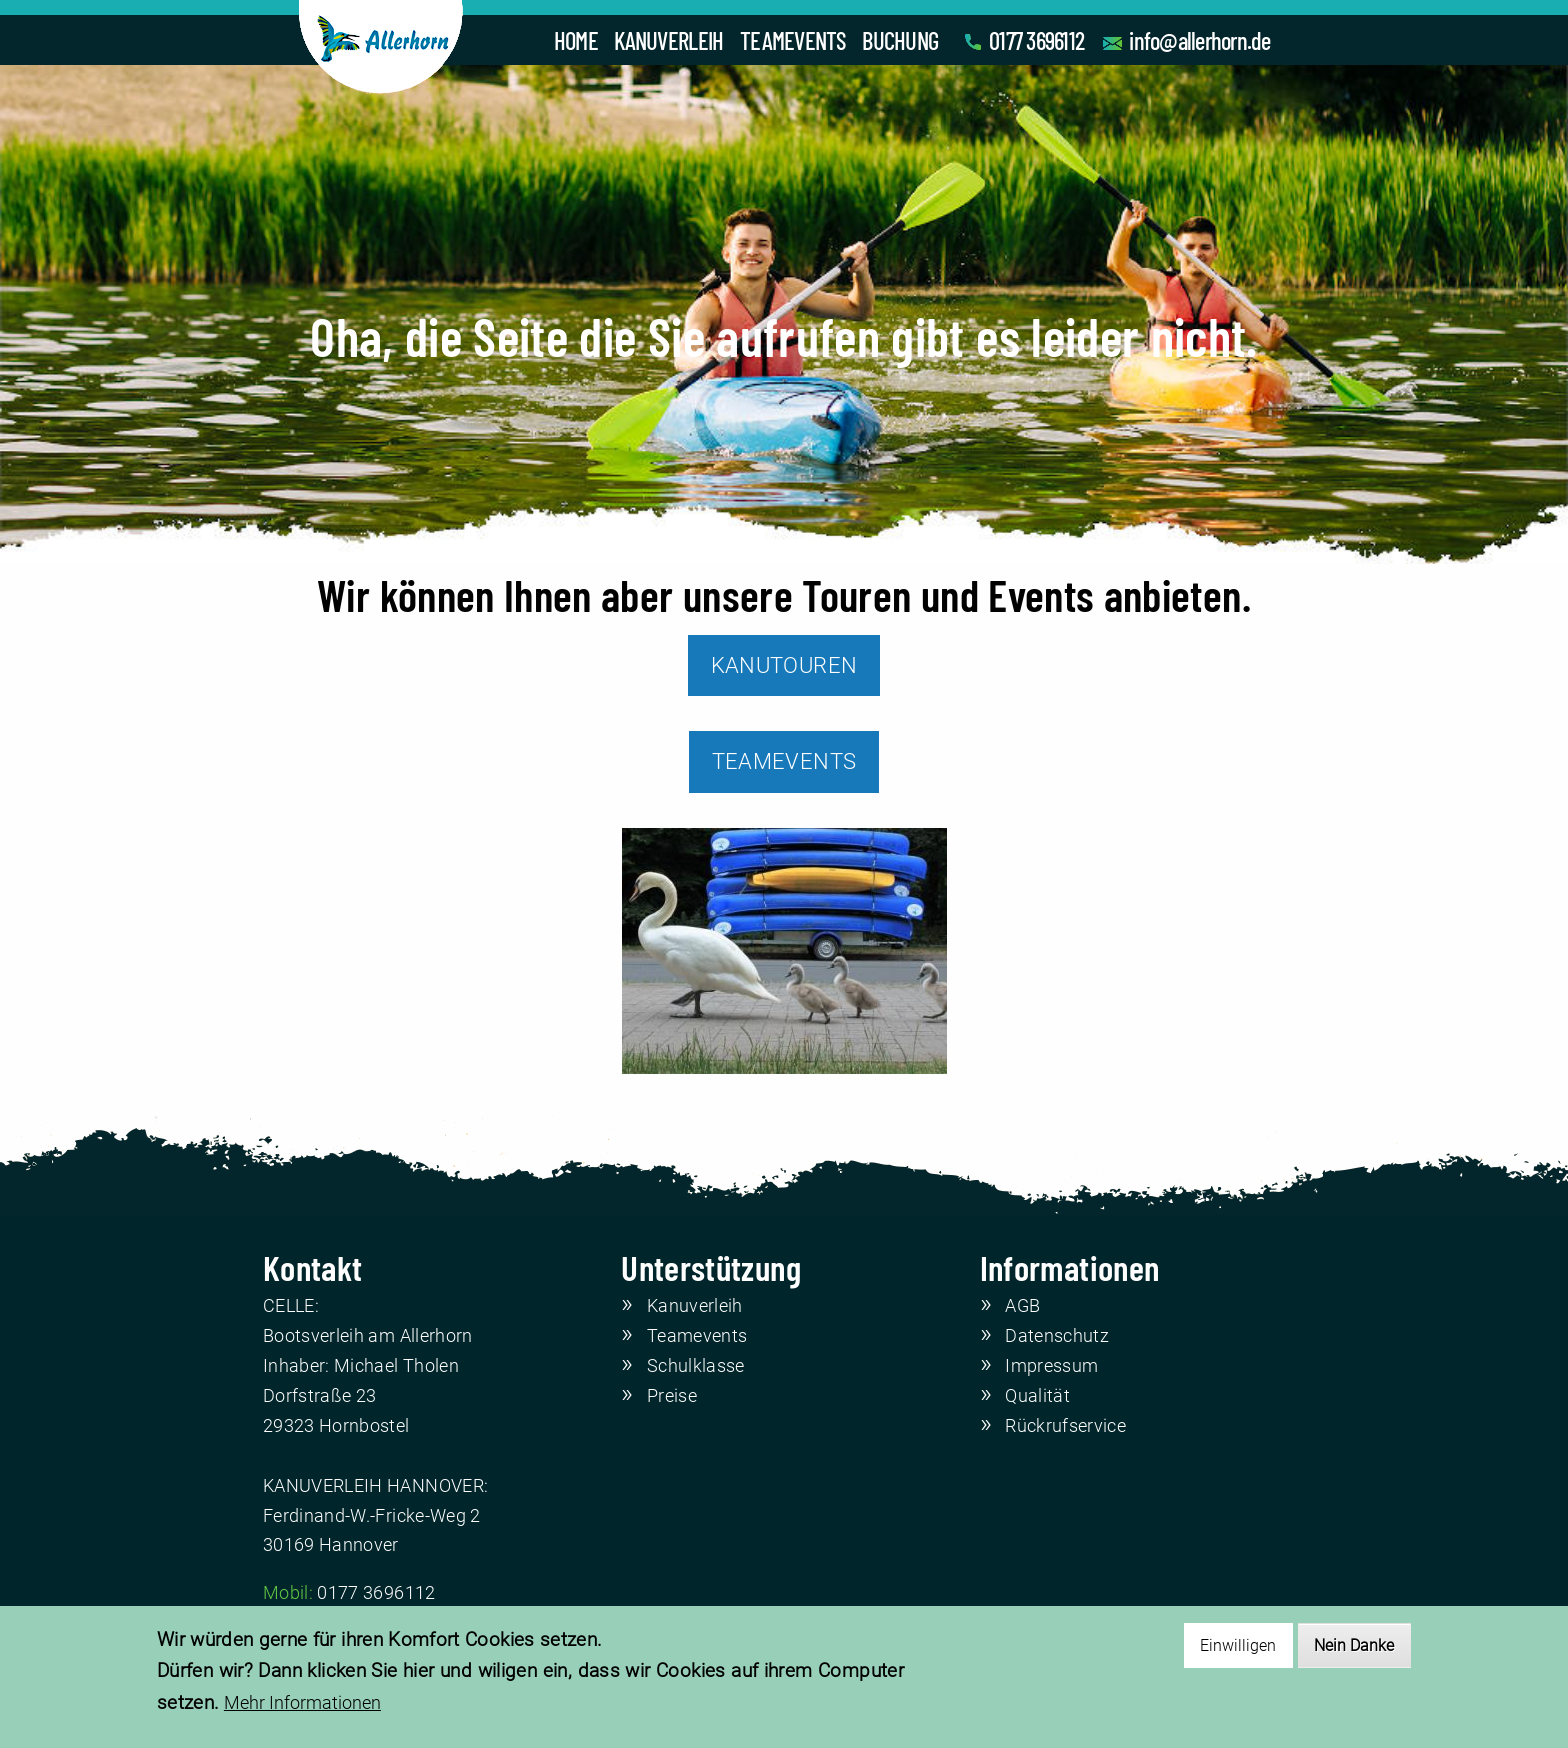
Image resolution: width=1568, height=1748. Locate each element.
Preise (672, 1396)
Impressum (1051, 1366)
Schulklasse (696, 1366)
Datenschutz (1057, 1336)
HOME (576, 40)
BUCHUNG (900, 40)
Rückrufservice (1065, 1426)
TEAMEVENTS (793, 40)
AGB (1022, 1306)
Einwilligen (1238, 1645)
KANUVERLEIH (668, 40)
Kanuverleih (695, 1306)
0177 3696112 (1036, 40)
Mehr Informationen (302, 1704)
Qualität (1037, 1396)
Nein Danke (1354, 1645)
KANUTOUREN (784, 665)
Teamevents (697, 1336)
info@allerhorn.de (1199, 40)
